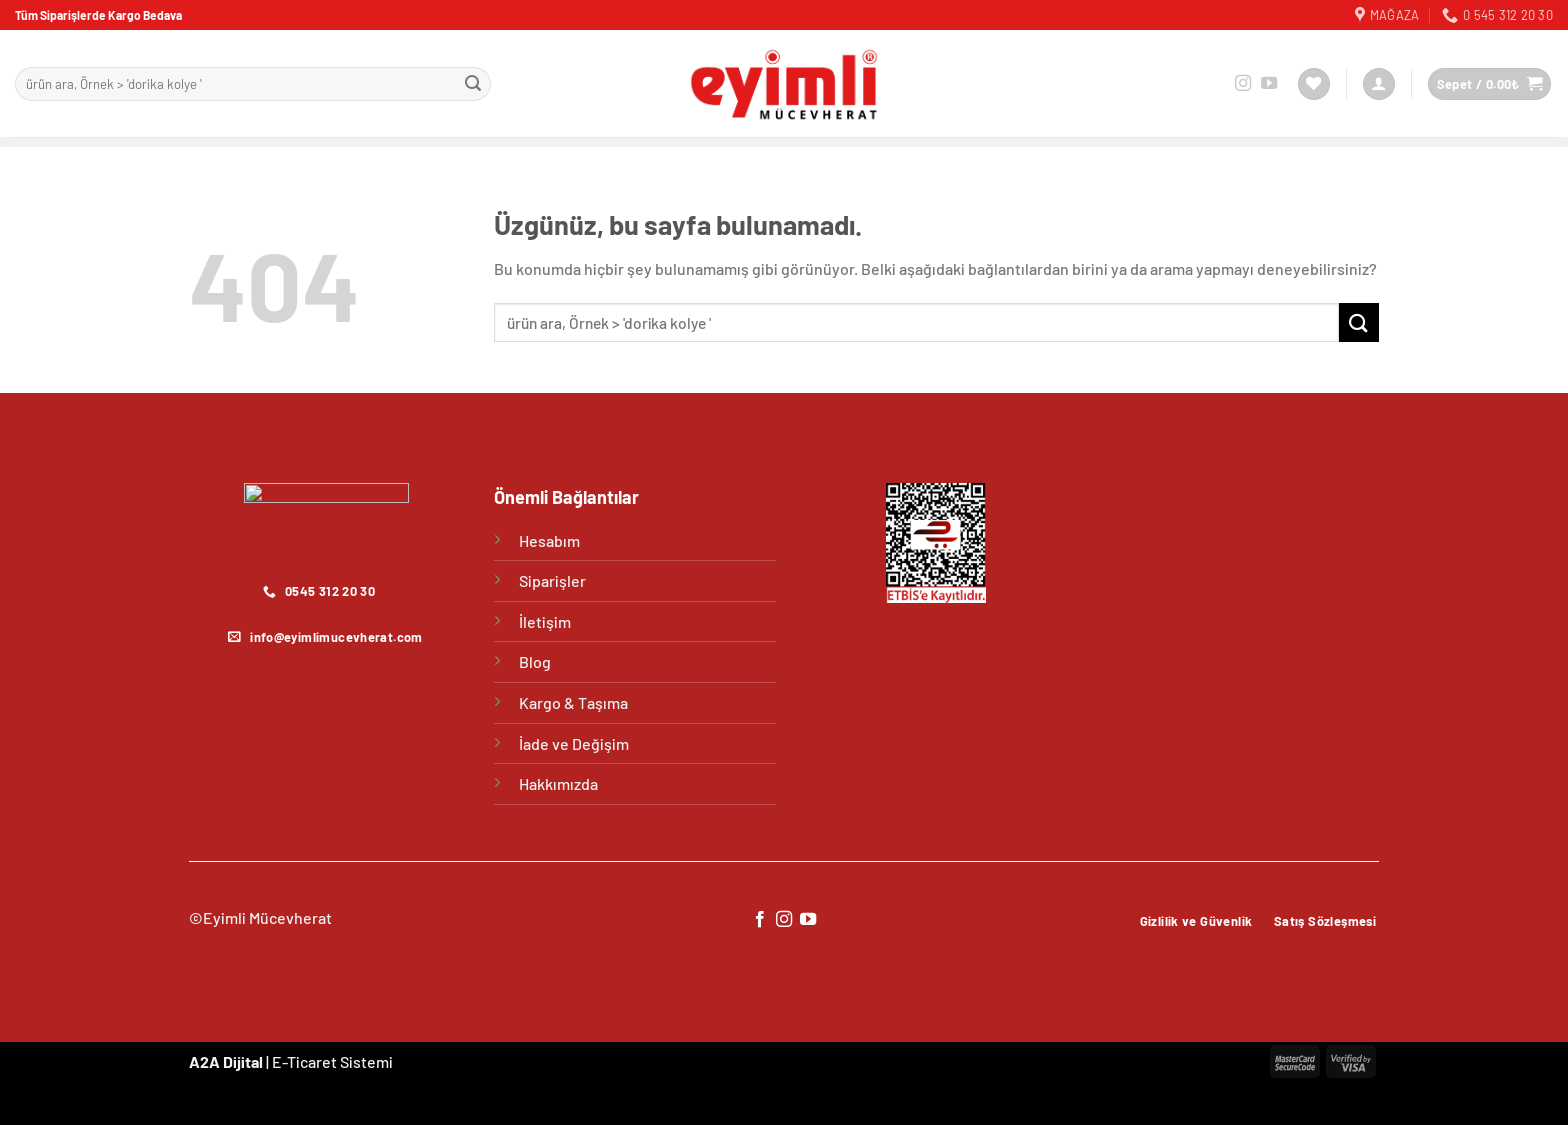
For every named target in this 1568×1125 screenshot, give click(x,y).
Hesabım (549, 540)
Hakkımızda (558, 783)
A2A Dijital (226, 1061)
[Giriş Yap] (1379, 84)
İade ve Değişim (574, 743)
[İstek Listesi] (1314, 84)
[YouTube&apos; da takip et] (1269, 84)
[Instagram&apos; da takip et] (1243, 84)
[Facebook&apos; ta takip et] (759, 920)
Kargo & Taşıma (573, 702)
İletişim (545, 621)
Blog (535, 661)
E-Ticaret (304, 1061)
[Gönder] (473, 84)
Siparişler (552, 580)
